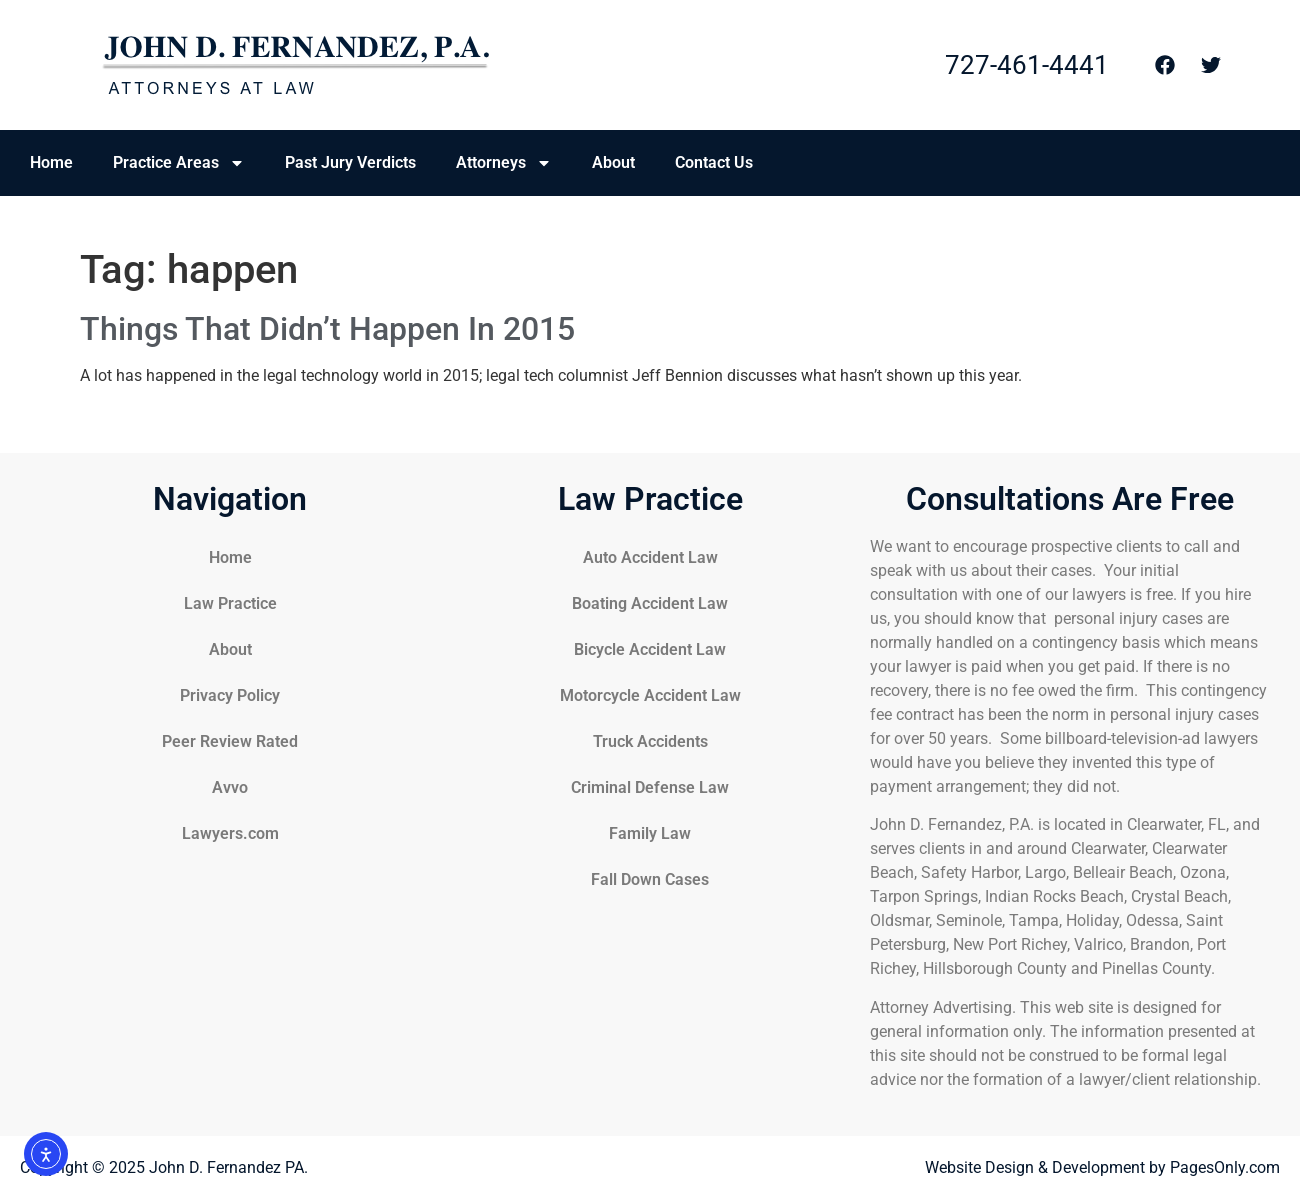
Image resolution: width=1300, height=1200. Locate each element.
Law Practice (230, 603)
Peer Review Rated (230, 741)
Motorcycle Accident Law (650, 695)
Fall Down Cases (650, 879)
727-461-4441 (1027, 65)
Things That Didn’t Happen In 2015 (327, 329)
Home (51, 162)
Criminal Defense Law (650, 787)
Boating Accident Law (650, 603)
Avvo (230, 787)
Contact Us (714, 162)
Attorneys (504, 163)
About (613, 162)
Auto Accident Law (650, 557)
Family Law (650, 833)
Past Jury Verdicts (350, 162)
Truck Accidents (650, 741)
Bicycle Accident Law (650, 649)
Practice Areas (179, 163)
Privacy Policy (230, 695)
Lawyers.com (230, 833)
